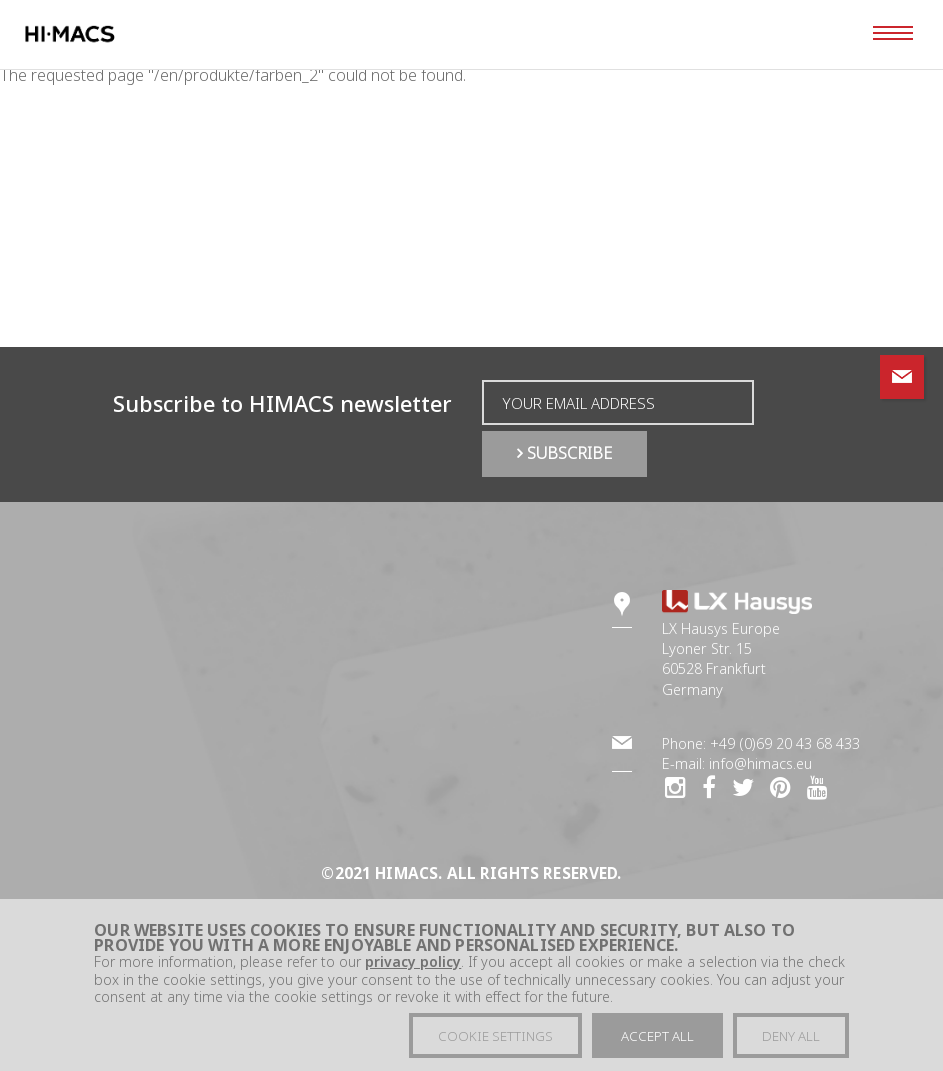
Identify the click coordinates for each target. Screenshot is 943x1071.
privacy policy (413, 968)
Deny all (791, 1042)
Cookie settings (495, 1042)
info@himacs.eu (760, 763)
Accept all (657, 1042)
